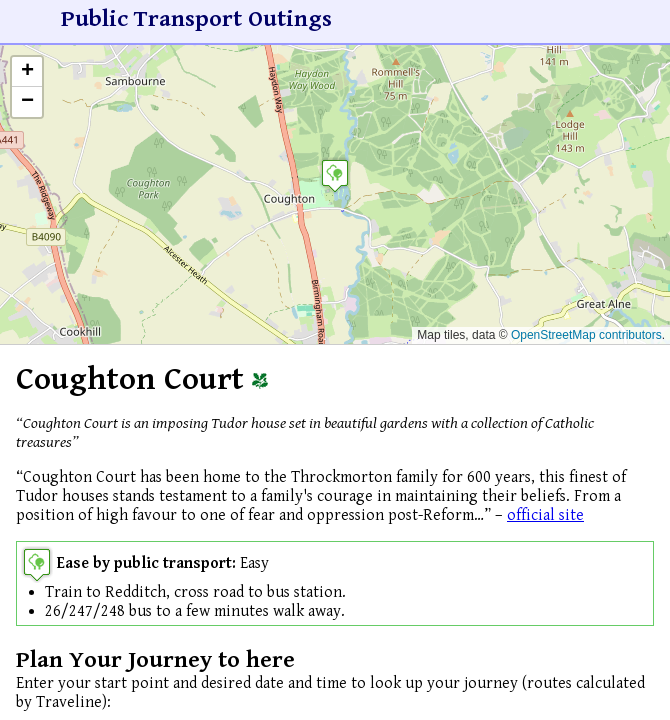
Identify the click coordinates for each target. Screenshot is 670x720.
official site (545, 515)
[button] (335, 175)
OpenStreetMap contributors (586, 335)
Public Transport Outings (196, 19)
